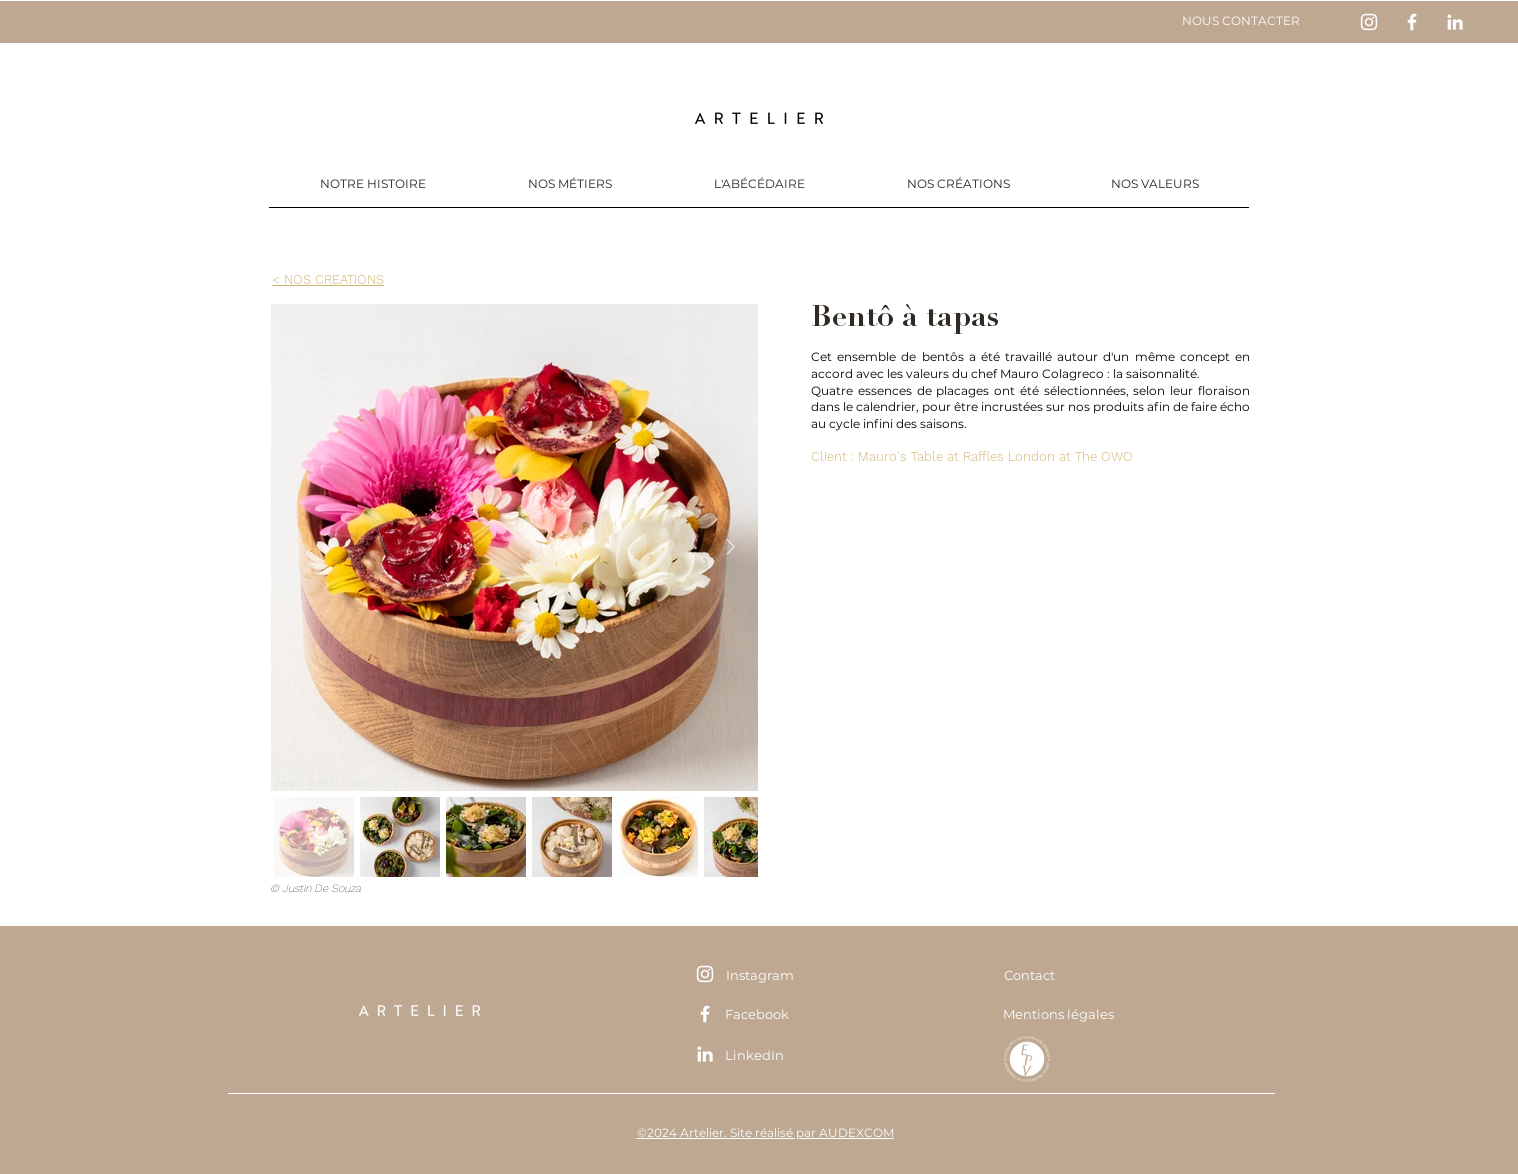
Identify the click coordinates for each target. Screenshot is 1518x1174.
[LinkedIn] (754, 1054)
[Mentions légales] (1058, 1014)
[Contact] (1029, 975)
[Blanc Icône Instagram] (1369, 22)
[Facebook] (757, 1013)
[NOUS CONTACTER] (1240, 21)
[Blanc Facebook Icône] (1412, 22)
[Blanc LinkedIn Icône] (1455, 22)
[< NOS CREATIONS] (328, 279)
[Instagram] (759, 974)
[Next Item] (730, 547)
